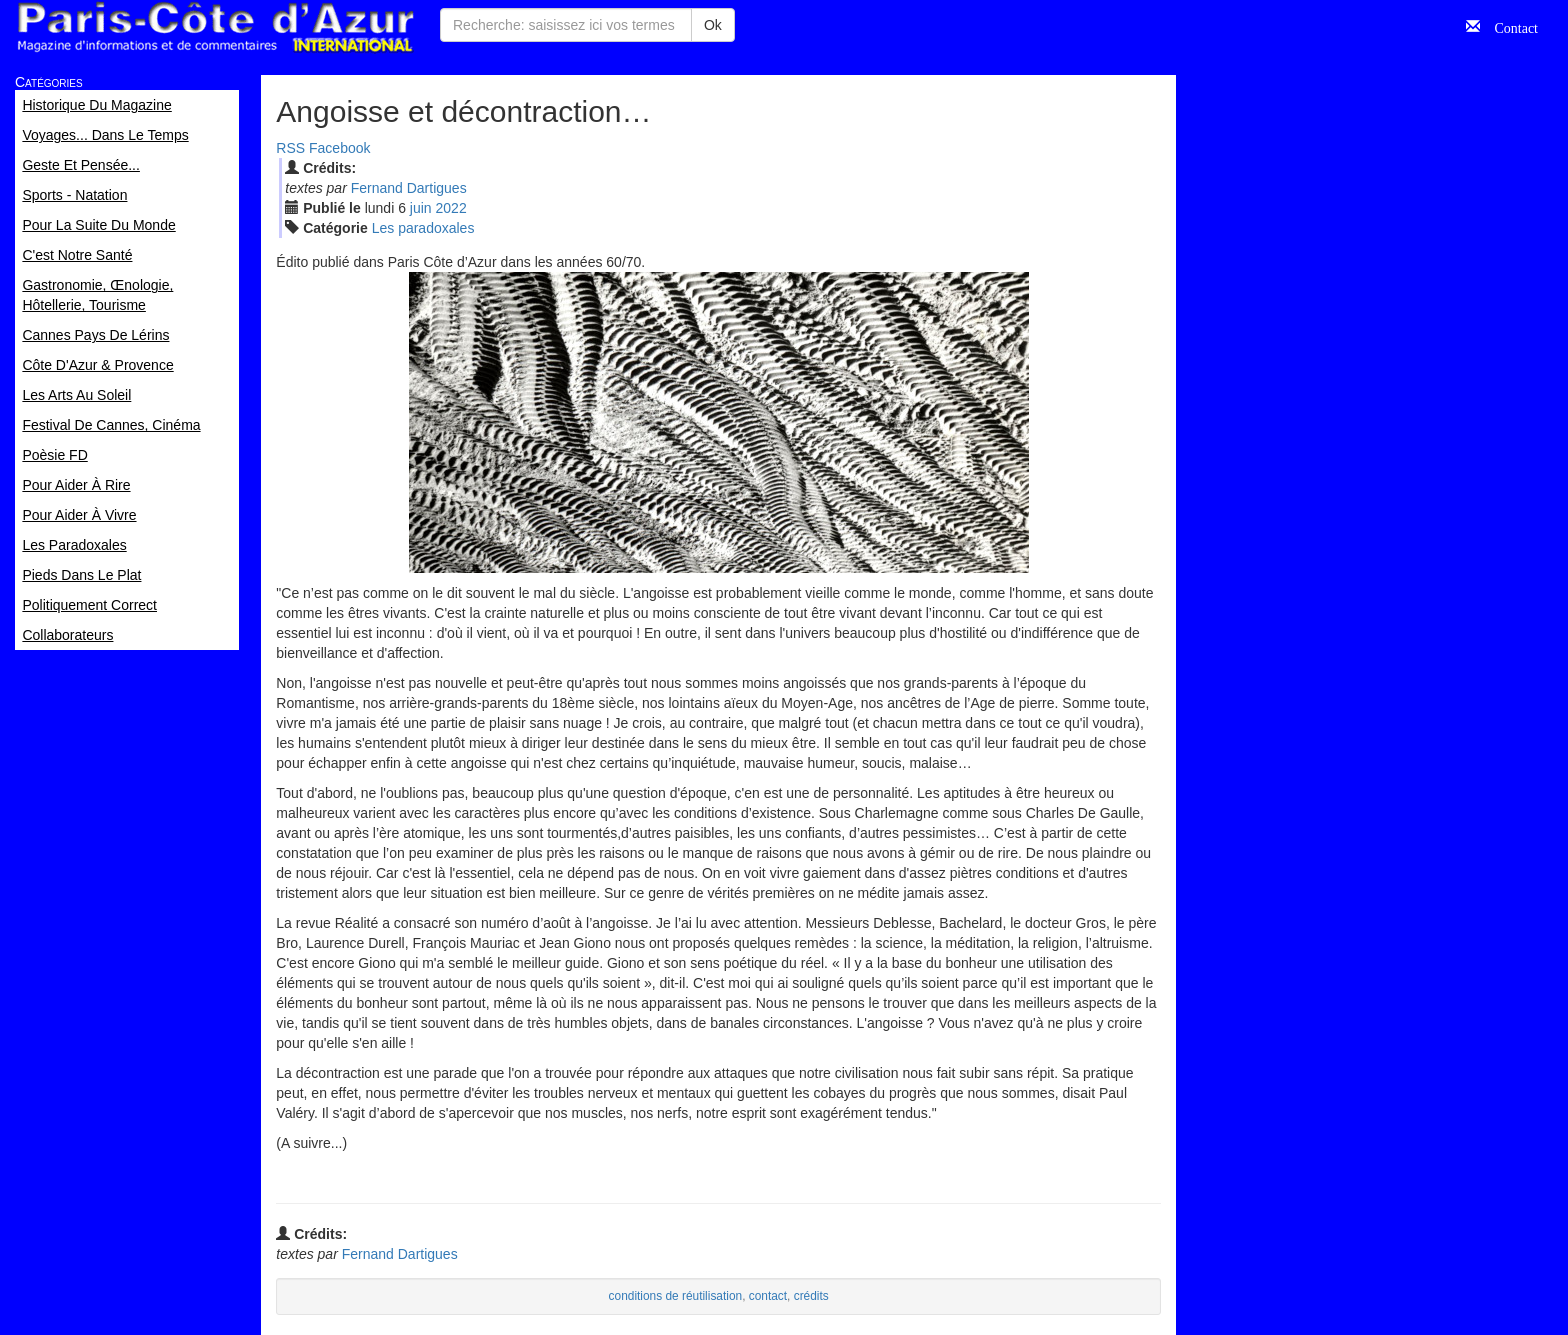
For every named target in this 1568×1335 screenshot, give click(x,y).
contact (768, 1296)
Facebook (339, 148)
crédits (811, 1296)
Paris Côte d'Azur (215, 27)
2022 (451, 208)
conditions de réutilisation (676, 1296)
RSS (290, 148)
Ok (713, 25)
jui (421, 208)
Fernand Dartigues (409, 188)
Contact (1509, 26)
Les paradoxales (423, 228)
